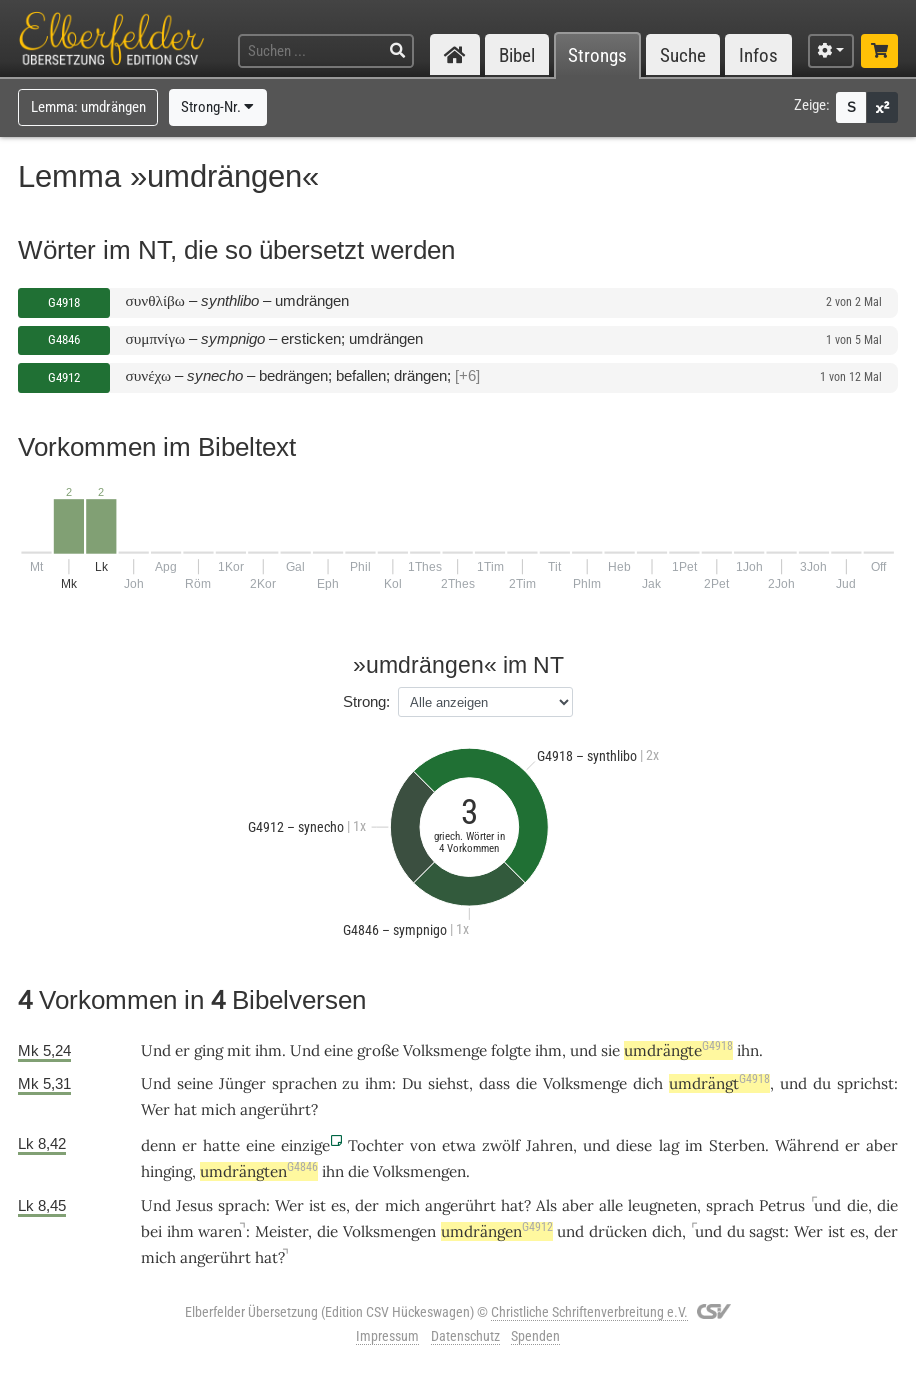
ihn (748, 1050)
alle (611, 1205)
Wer (155, 1109)
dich (648, 1083)
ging (208, 1050)
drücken (618, 1231)
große (378, 1050)
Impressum (387, 1336)
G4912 (64, 377)
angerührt (275, 1109)
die (526, 1083)
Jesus (194, 1205)
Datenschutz (465, 1336)
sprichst (865, 1083)
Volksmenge (445, 1050)
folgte (511, 1050)
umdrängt (719, 1083)
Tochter (376, 1145)
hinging (166, 1171)
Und (156, 1050)
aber (882, 1145)
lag (669, 1145)
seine (195, 1083)
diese (634, 1145)
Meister (281, 1231)
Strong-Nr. (217, 107)
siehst (448, 1083)
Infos (758, 55)
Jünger (242, 1083)
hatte (221, 1145)
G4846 (64, 339)
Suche (683, 55)
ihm (268, 1050)
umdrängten (259, 1171)
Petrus (782, 1205)
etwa (459, 1145)
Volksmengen (419, 1171)
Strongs (597, 55)
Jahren (549, 1145)
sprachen (304, 1083)
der (367, 1205)
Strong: (366, 701)
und (583, 1050)
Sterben (737, 1145)
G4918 (64, 302)
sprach (242, 1205)
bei (151, 1231)
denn (158, 1145)
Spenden (535, 1336)
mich (218, 1109)
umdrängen (497, 1231)
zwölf (501, 1145)
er (189, 1145)
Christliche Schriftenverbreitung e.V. (589, 1312)
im (694, 1145)
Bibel (517, 55)
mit (239, 1050)
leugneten (662, 1205)
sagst (767, 1231)
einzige (305, 1145)
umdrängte (678, 1050)
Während (807, 1145)
